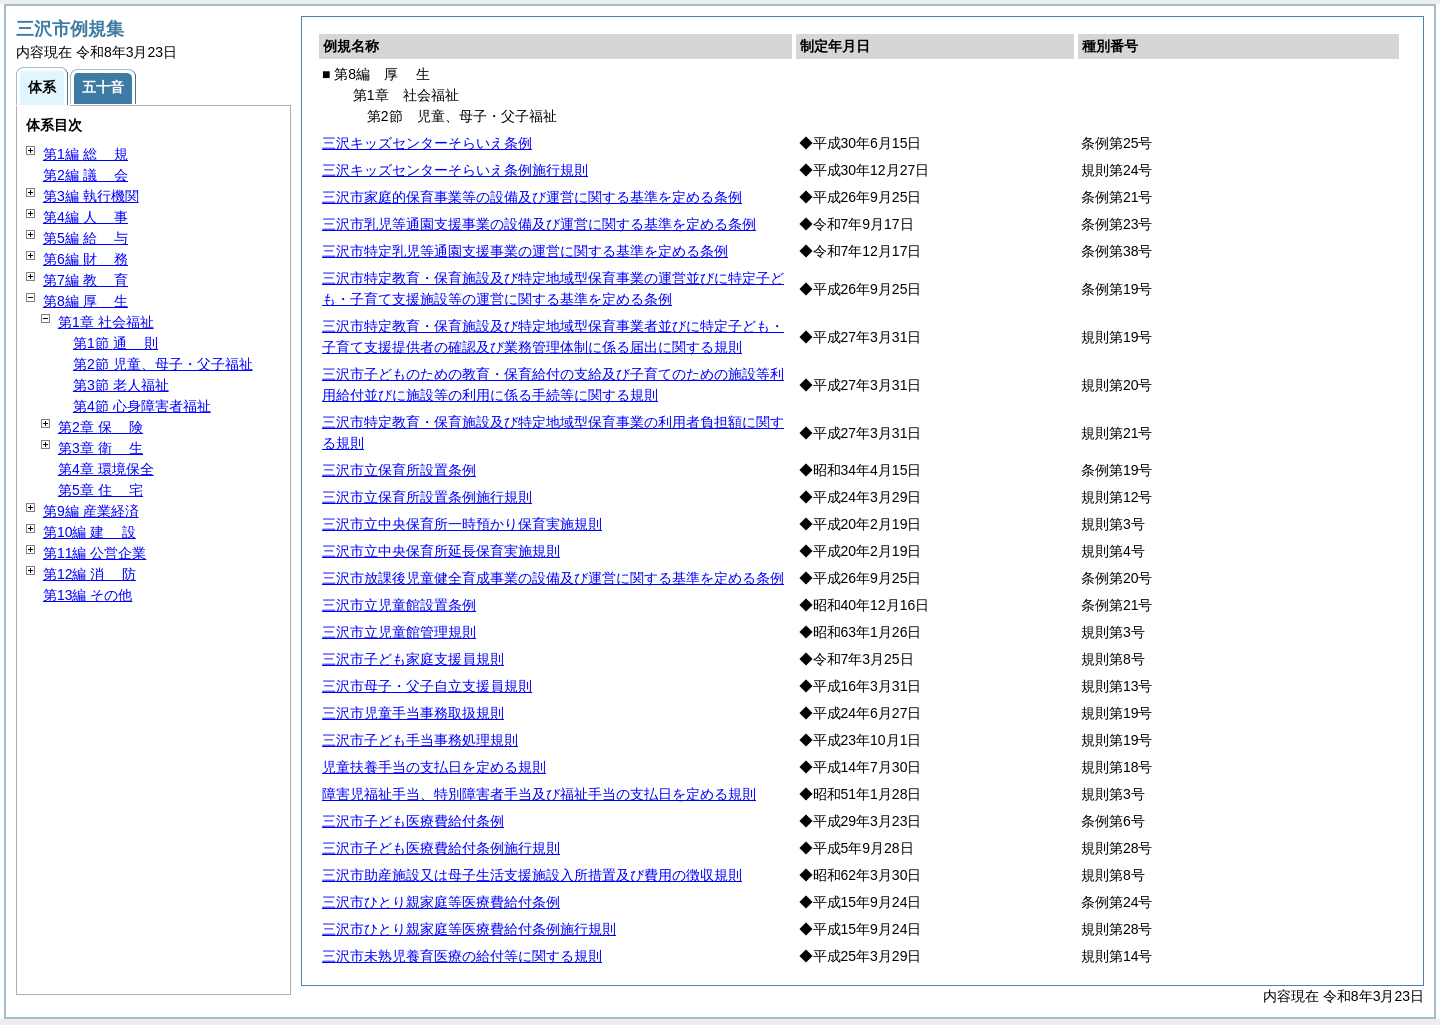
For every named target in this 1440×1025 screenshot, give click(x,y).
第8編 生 (85, 301)
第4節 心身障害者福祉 (142, 406)
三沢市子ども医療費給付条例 (413, 821)
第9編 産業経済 (91, 511)
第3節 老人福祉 (121, 385)
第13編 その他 (87, 595)
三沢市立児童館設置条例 (399, 605)
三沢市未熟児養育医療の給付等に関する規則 (462, 956)
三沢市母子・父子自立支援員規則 (427, 686)
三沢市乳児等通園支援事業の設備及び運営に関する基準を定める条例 (539, 224)
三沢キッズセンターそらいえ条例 (427, 143)
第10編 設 (89, 532)
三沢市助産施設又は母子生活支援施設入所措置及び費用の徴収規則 (532, 875)
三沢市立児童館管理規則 (399, 632)
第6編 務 (85, 259)
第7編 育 (85, 280)
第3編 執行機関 (91, 196)
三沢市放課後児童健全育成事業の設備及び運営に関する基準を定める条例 (553, 578)
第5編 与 (85, 238)
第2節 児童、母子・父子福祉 (163, 364)
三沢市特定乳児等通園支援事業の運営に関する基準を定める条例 (525, 251)
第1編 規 (85, 154)
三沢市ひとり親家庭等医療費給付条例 (441, 902)
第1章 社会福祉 (106, 322)
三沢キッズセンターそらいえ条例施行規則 (455, 170)
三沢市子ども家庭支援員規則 (413, 659)
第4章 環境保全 (106, 469)
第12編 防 (89, 574)
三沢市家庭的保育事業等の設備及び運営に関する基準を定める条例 (532, 197)
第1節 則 (115, 343)
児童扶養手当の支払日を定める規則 (434, 767)
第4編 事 (85, 217)
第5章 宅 (100, 490)
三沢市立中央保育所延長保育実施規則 (441, 551)
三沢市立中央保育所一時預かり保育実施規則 (462, 524)
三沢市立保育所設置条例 (399, 470)
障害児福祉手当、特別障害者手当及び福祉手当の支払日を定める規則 (539, 794)
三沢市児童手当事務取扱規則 (413, 713)
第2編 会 (85, 175)
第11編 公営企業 (94, 553)
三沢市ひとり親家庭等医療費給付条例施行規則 (469, 929)
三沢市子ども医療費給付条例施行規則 (441, 848)
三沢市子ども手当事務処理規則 (420, 740)
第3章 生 (100, 448)
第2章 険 (100, 427)
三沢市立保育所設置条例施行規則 (427, 497)
